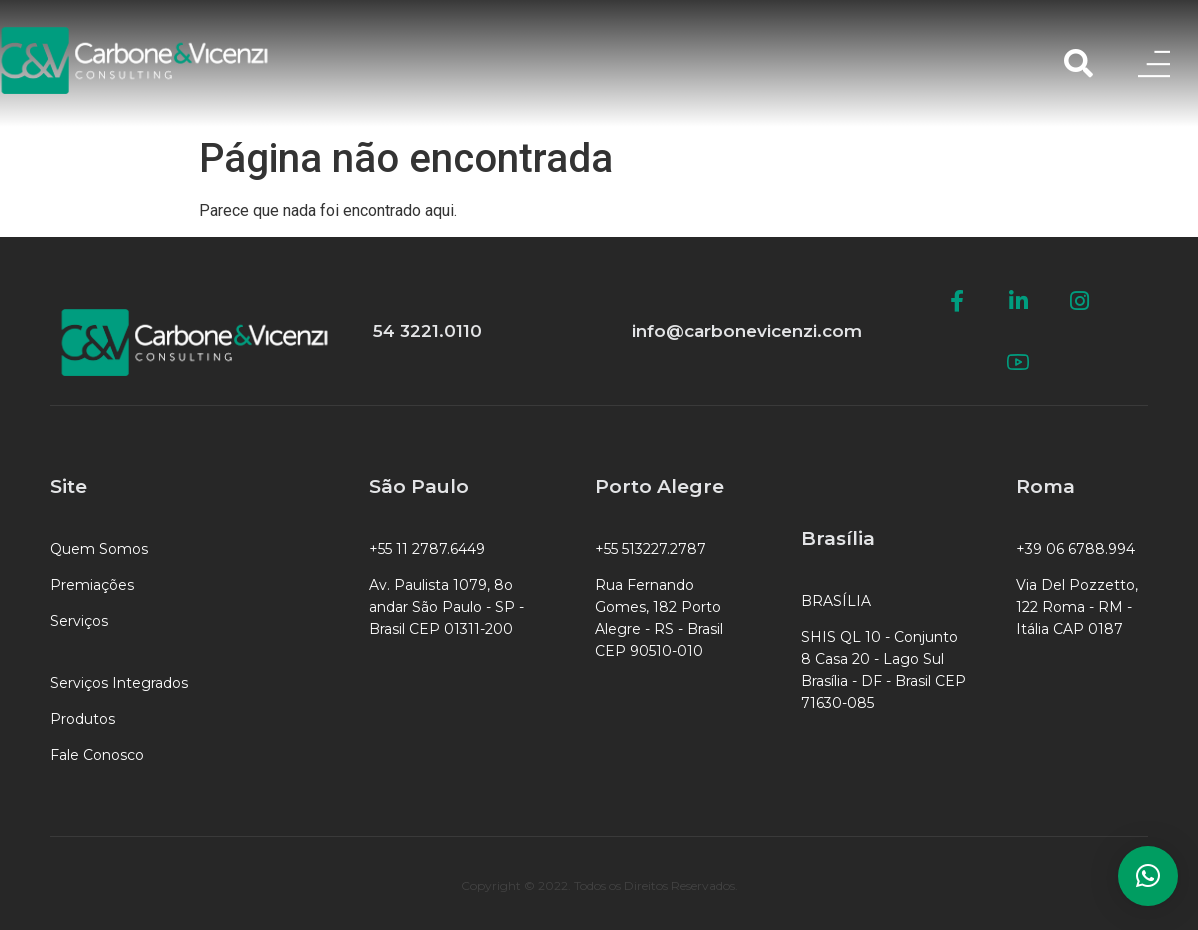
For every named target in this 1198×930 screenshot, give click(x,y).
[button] (1148, 876)
